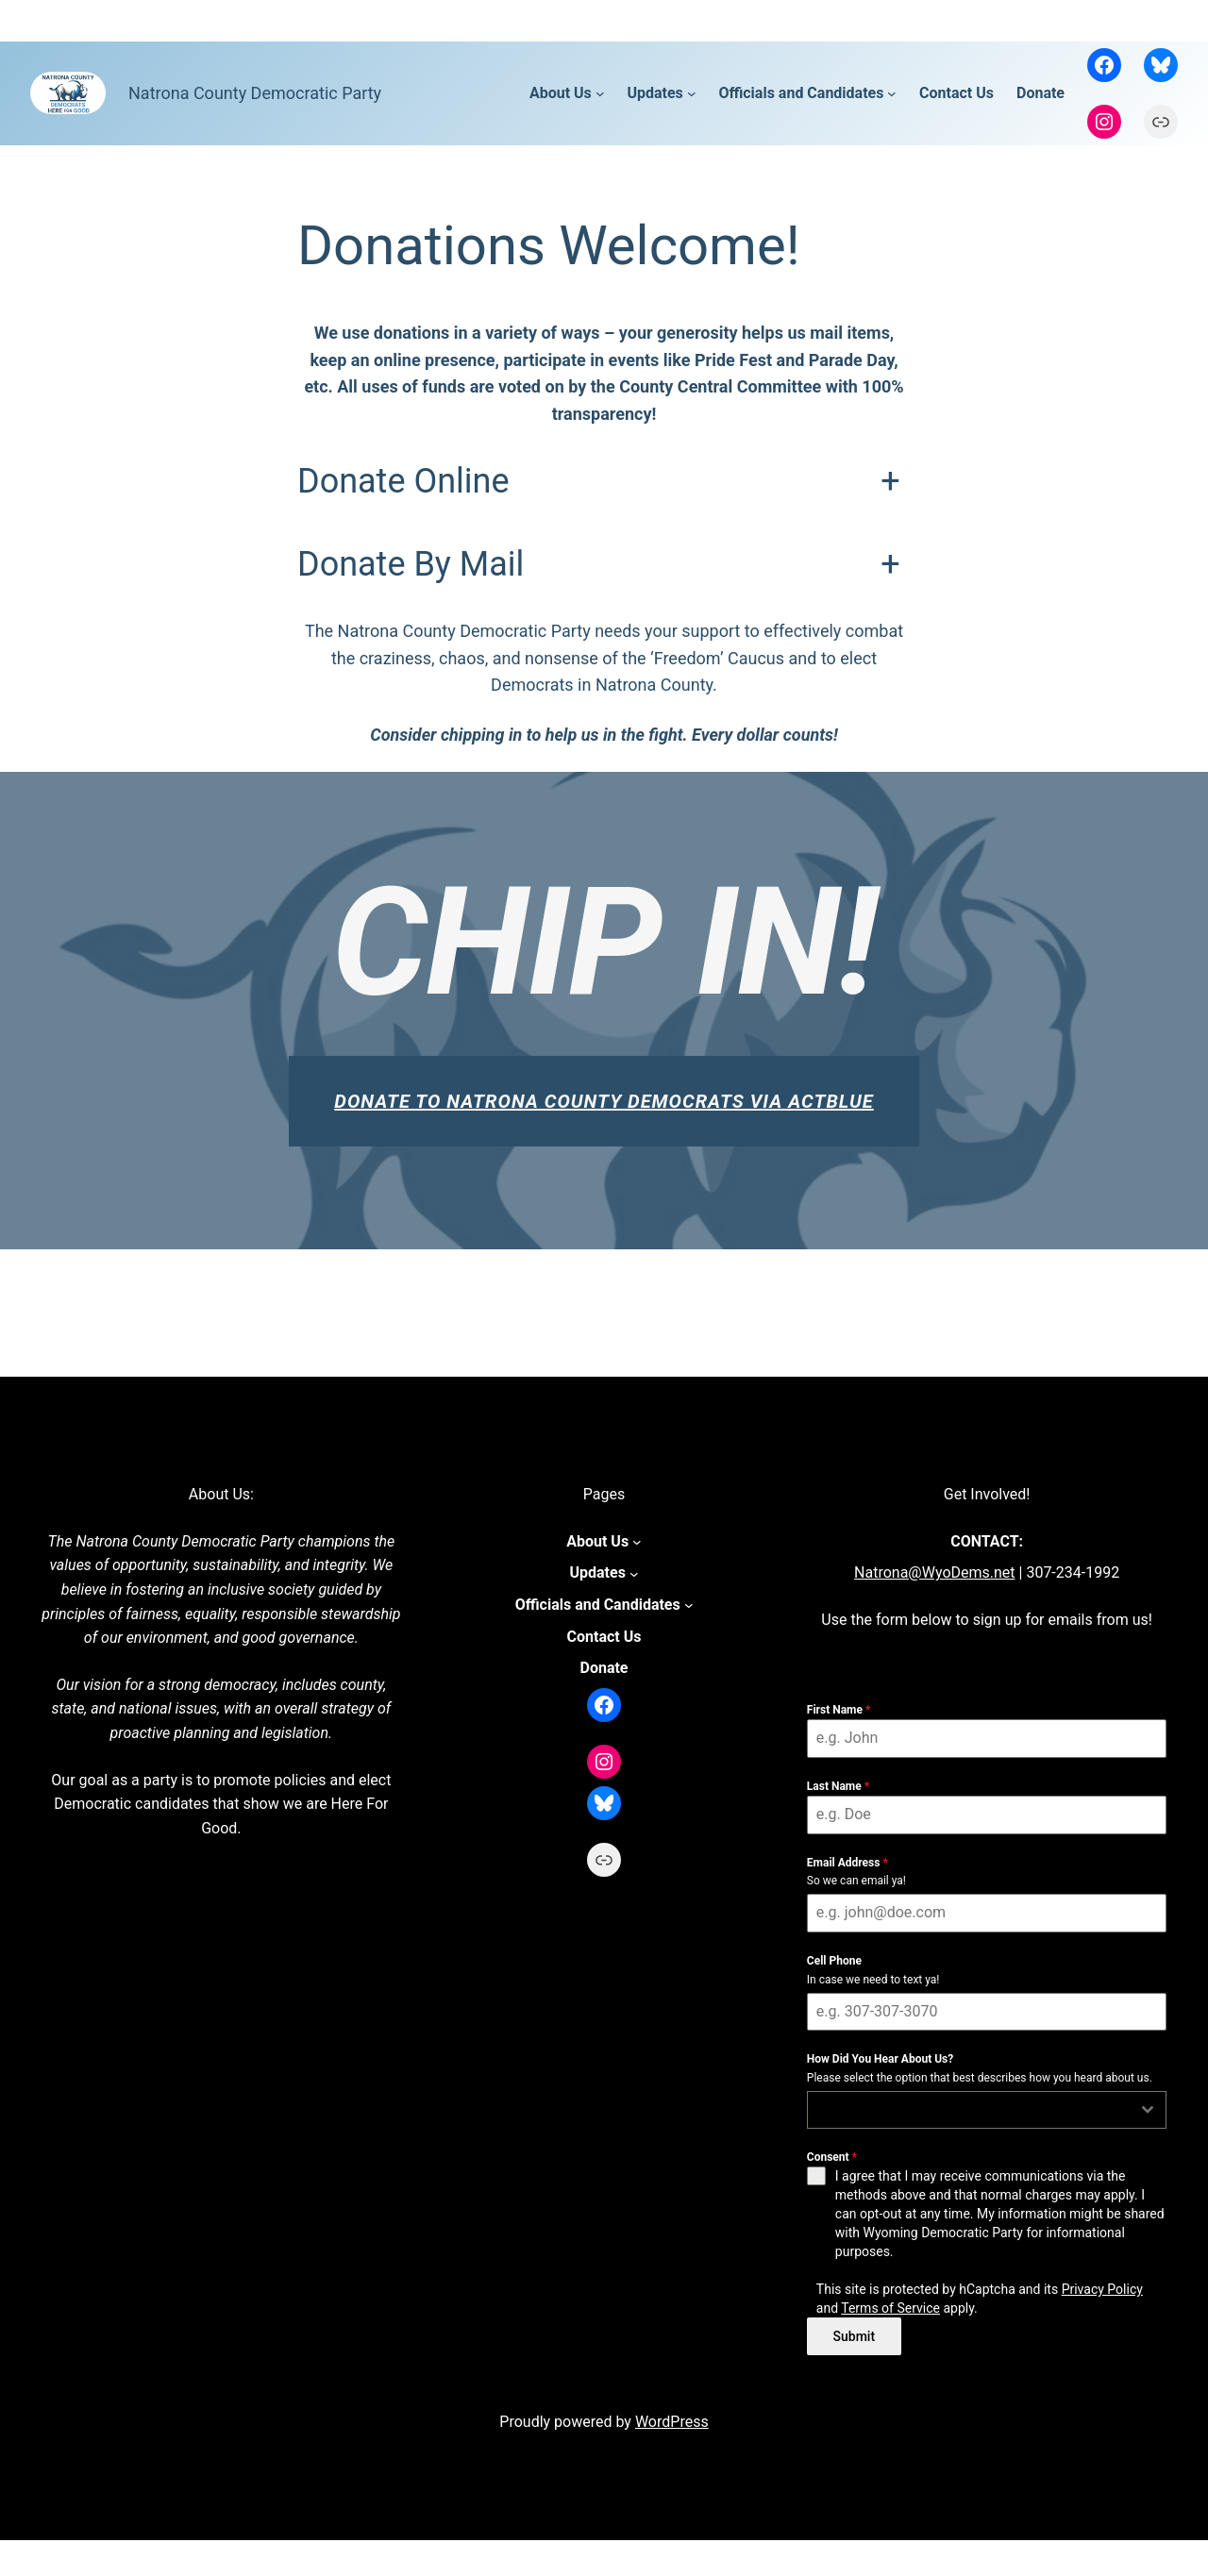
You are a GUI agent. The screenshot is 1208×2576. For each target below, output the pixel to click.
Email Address (847, 1862)
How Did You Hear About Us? (880, 2059)
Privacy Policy (1102, 2289)
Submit (854, 2336)
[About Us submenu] (600, 93)
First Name (839, 1709)
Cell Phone (834, 1960)
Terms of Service (890, 2308)
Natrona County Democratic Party (254, 93)
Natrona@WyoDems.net (934, 1572)
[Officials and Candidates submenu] (892, 93)
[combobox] (987, 2110)
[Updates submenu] (691, 93)
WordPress (672, 2416)
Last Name (838, 1786)
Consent (832, 2157)
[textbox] (969, 2110)
